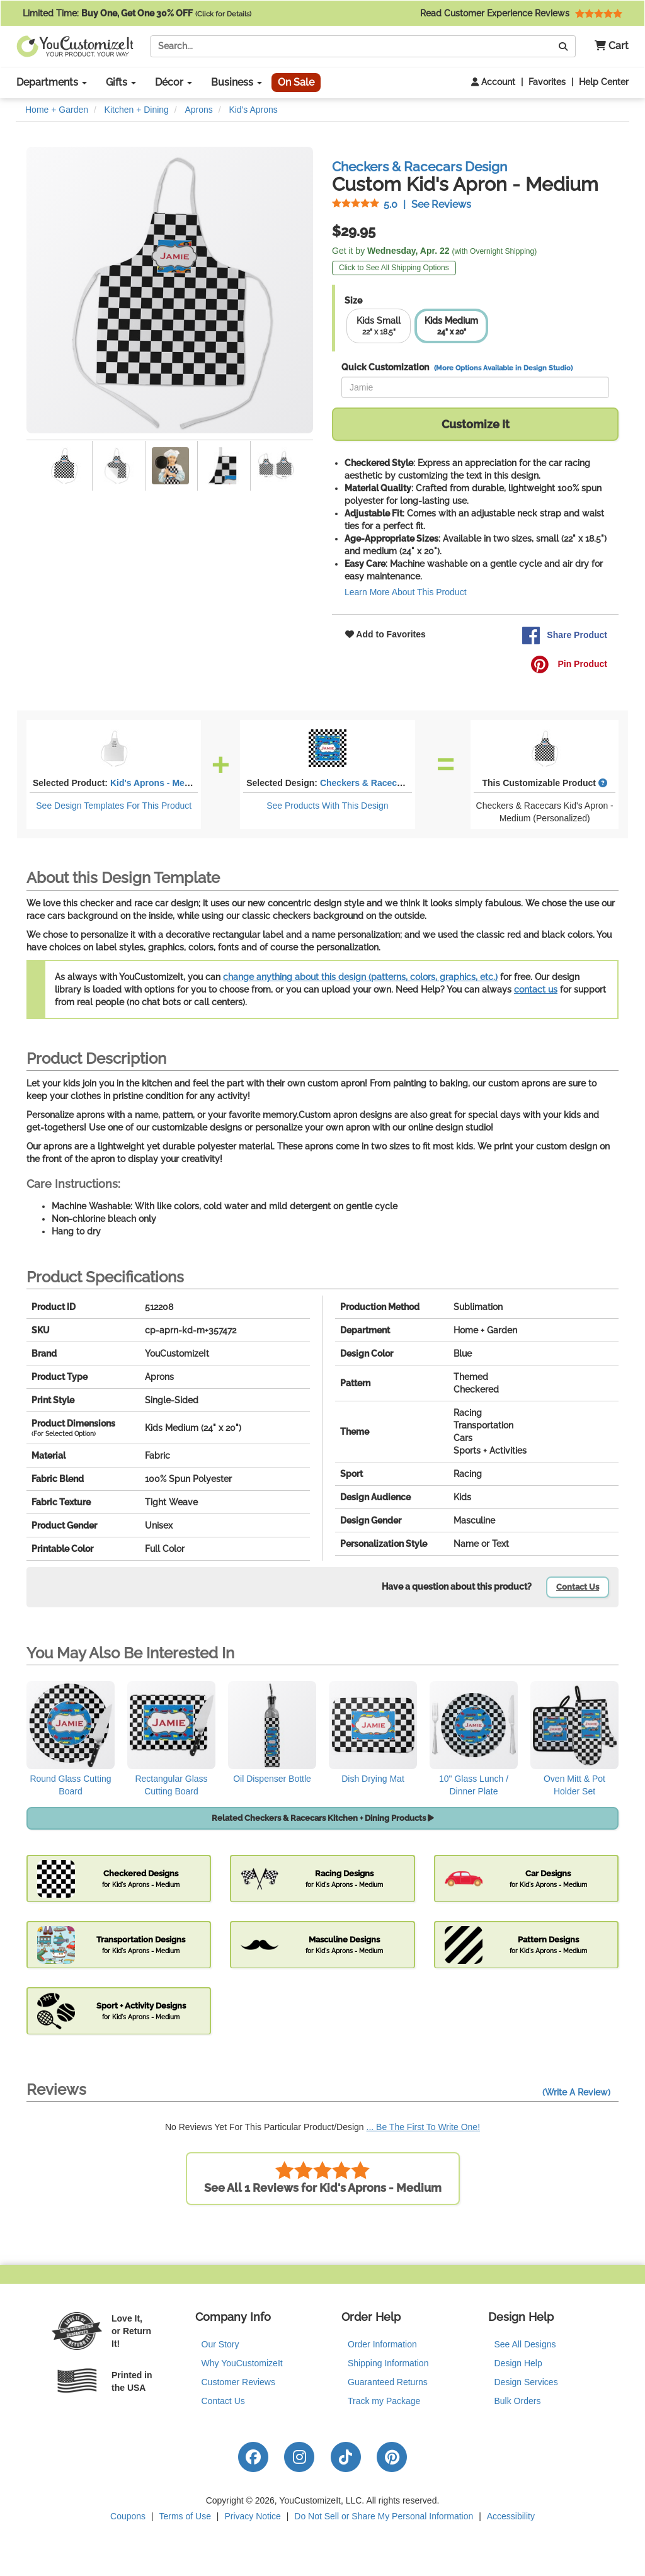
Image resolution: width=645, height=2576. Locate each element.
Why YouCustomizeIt (242, 2363)
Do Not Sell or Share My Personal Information (383, 2516)
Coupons (128, 2516)
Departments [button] (51, 82)
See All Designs (525, 2344)
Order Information (382, 2344)
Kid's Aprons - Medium (157, 783)
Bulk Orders (517, 2401)
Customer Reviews (238, 2382)
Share (564, 635)
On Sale (296, 82)
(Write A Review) (576, 2092)
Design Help (518, 2363)
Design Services (526, 2382)
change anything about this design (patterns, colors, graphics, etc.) (360, 977)
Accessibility (511, 2516)
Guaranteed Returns (388, 2382)
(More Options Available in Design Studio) (503, 367)
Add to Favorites (385, 634)
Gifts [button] (121, 82)
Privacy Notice (252, 2516)
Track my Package (384, 2401)
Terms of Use (185, 2516)
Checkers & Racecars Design (419, 166)
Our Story (220, 2344)
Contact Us (577, 1587)
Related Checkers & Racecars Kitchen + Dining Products (323, 1818)
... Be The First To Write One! (424, 2127)
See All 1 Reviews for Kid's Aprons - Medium (323, 2177)
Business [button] (236, 82)
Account (493, 82)
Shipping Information (388, 2363)
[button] (607, 46)
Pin (568, 664)
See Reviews (401, 204)
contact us (535, 989)
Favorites (547, 82)
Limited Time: (137, 13)
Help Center (604, 82)
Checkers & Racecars (365, 783)
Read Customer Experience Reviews (521, 13)
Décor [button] (173, 82)
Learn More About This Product (406, 592)
